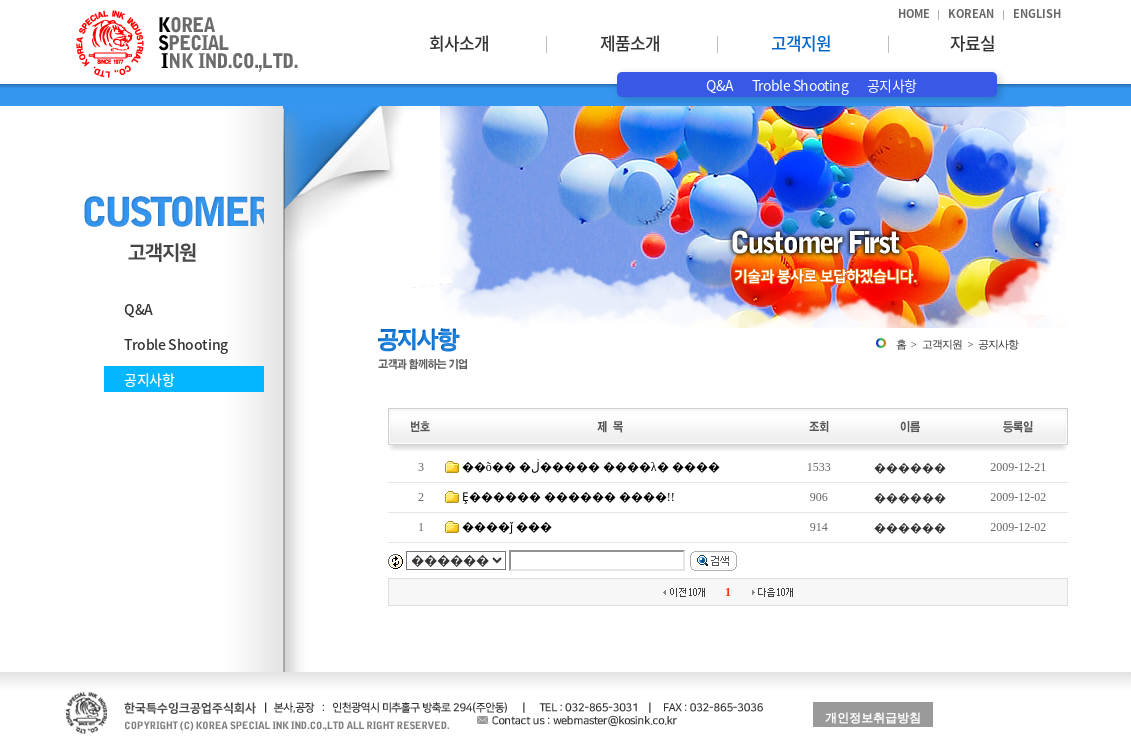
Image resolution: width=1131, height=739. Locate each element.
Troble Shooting (800, 85)
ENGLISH (1037, 13)
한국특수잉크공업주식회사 (187, 44)
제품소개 (630, 42)
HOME (914, 13)
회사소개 (459, 42)
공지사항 (892, 85)
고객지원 (801, 42)
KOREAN (971, 13)
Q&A (720, 85)
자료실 (972, 42)
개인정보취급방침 (873, 718)
